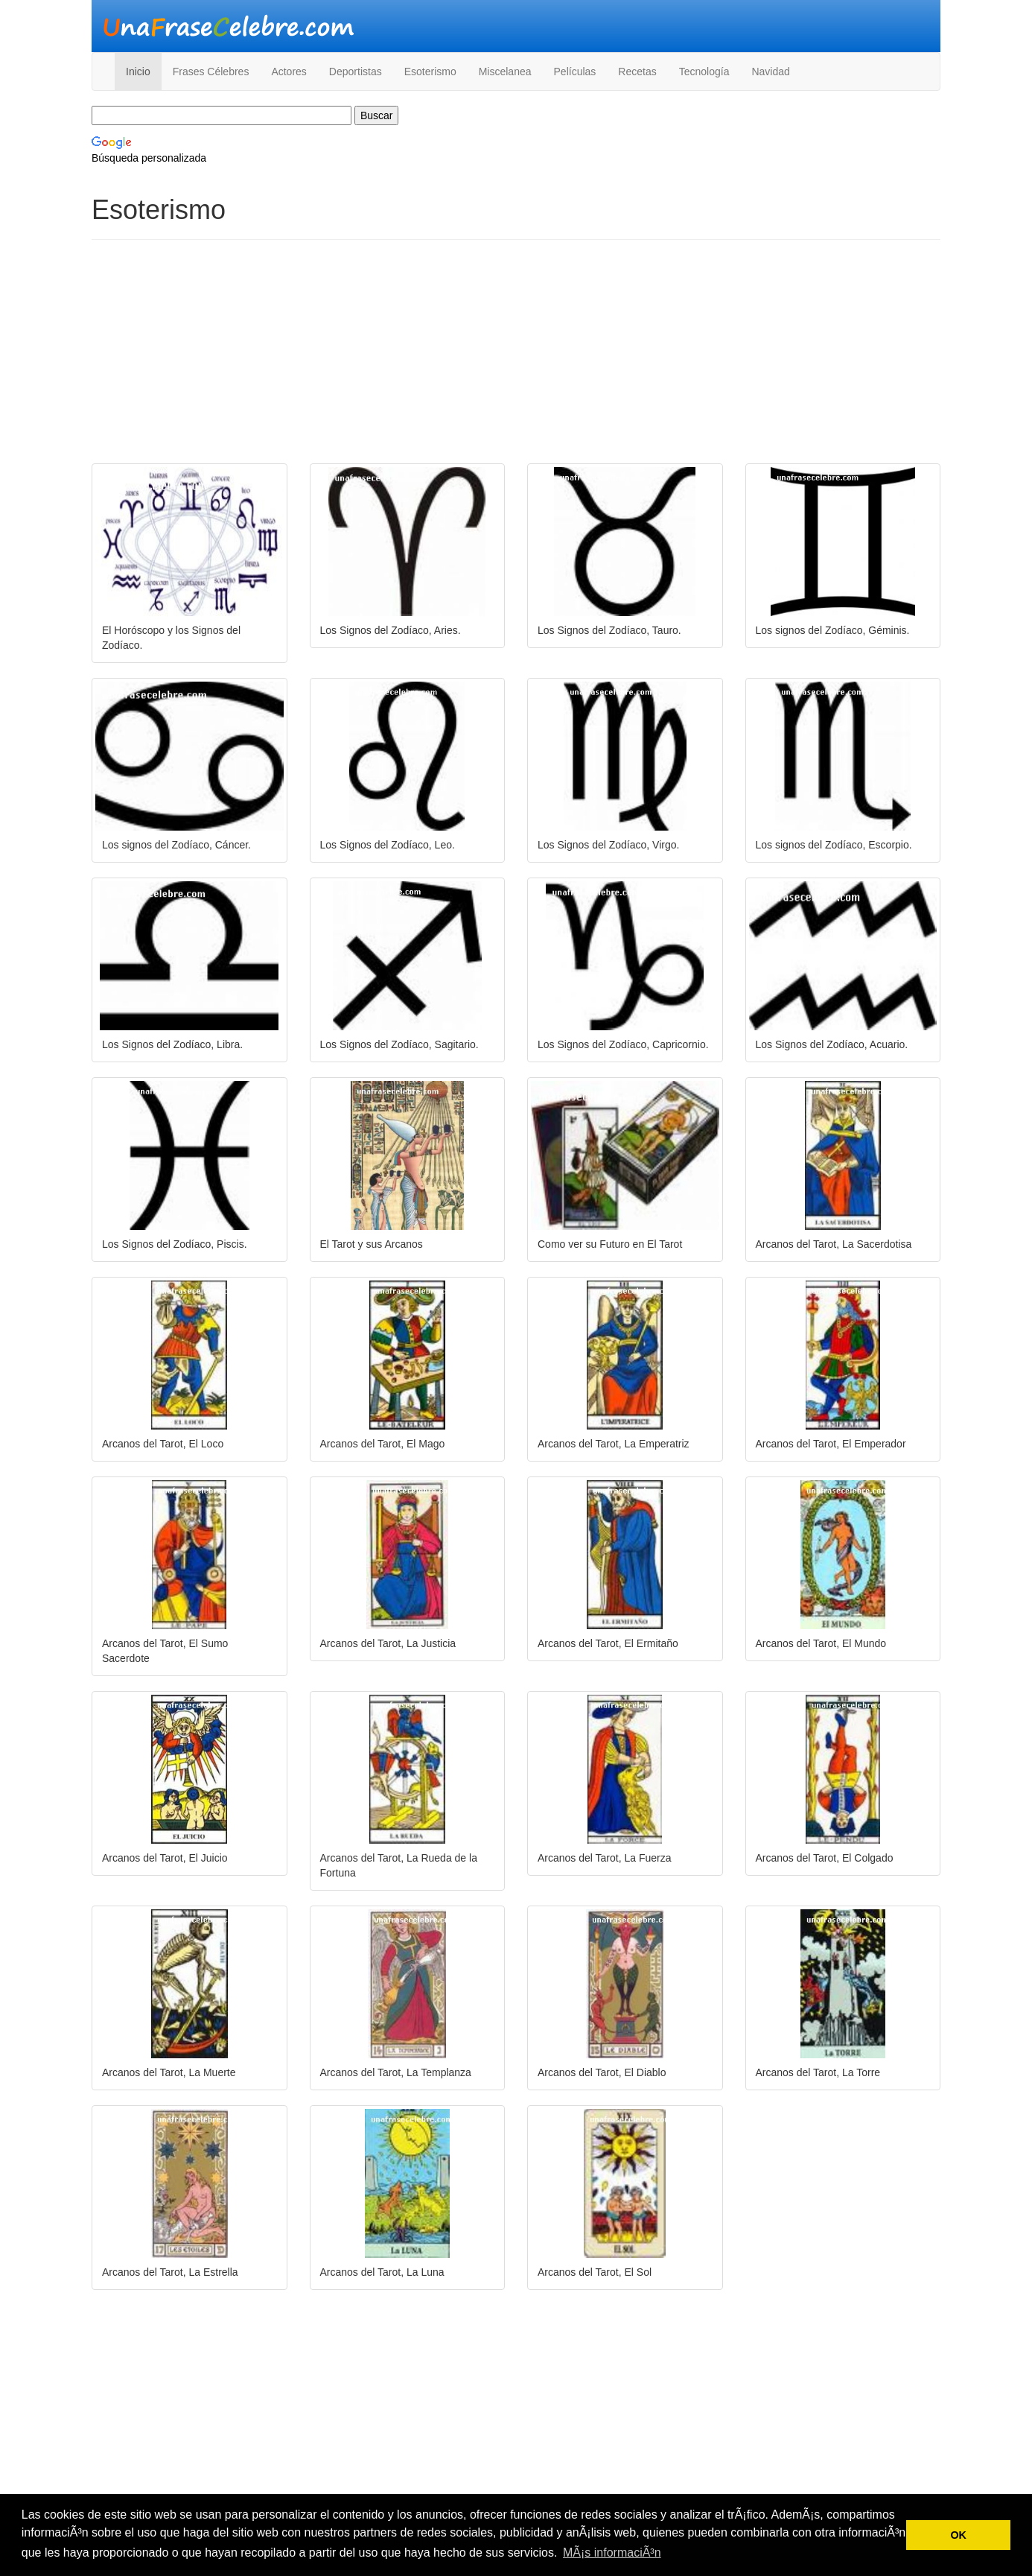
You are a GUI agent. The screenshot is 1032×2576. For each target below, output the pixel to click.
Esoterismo (430, 71)
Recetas (637, 71)
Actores (288, 71)
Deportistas (355, 71)
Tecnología (704, 71)
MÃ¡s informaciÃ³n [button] (612, 2552)
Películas (575, 71)
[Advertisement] (516, 359)
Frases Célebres (211, 71)
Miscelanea (505, 71)
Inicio (138, 71)
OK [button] (958, 2535)
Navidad (770, 71)
